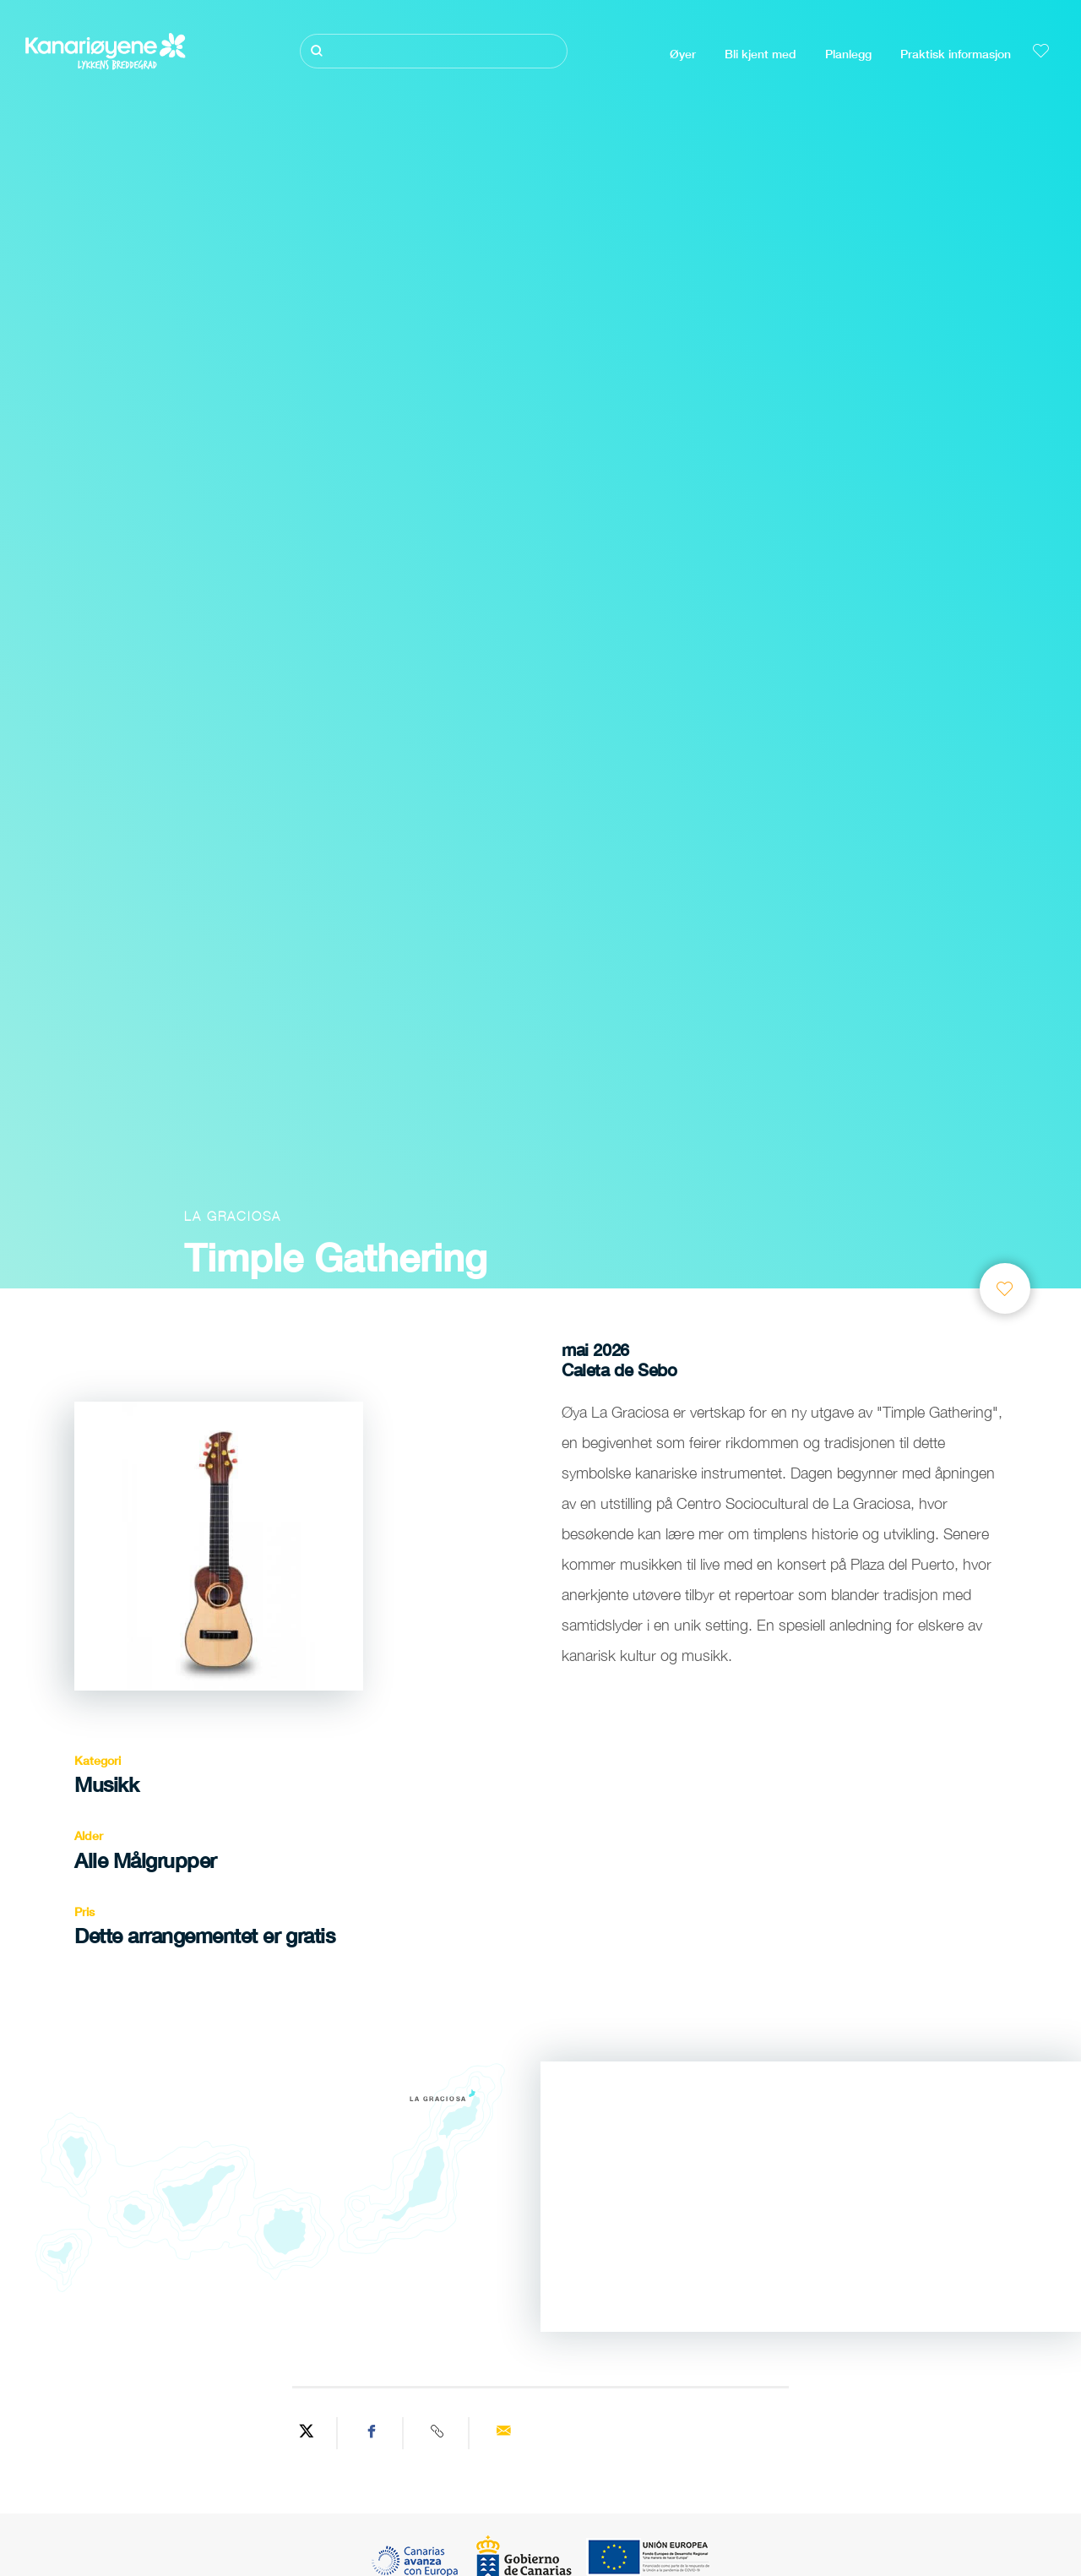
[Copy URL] (438, 2433)
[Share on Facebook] (372, 2433)
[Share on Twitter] (306, 2433)
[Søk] (434, 51)
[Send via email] (503, 2433)
